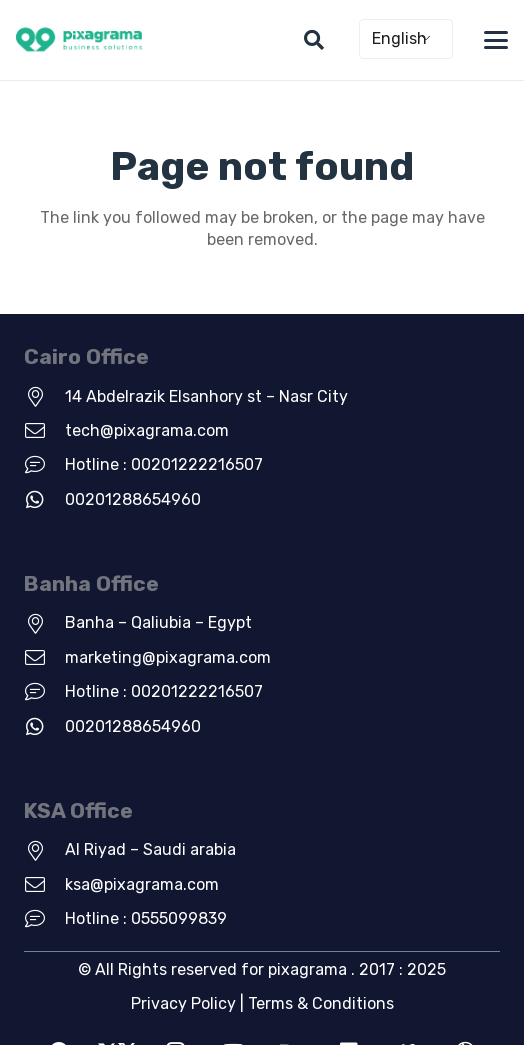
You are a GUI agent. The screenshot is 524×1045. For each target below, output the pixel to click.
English (399, 38)
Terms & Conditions (321, 1003)
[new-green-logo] (79, 40)
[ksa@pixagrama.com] (44, 885)
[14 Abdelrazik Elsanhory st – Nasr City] (44, 397)
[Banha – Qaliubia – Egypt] (44, 624)
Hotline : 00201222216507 (164, 464)
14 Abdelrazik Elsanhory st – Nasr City (206, 396)
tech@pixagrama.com (147, 430)
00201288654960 (133, 499)
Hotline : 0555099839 (146, 918)
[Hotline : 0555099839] (44, 919)
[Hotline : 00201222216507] (44, 465)
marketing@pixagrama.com (168, 657)
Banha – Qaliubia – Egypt (158, 622)
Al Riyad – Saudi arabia (150, 849)
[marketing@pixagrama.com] (44, 658)
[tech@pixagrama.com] (44, 431)
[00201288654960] (44, 500)
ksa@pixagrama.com (142, 884)
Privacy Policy (183, 1003)
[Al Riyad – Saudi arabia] (44, 851)
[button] (314, 40)
